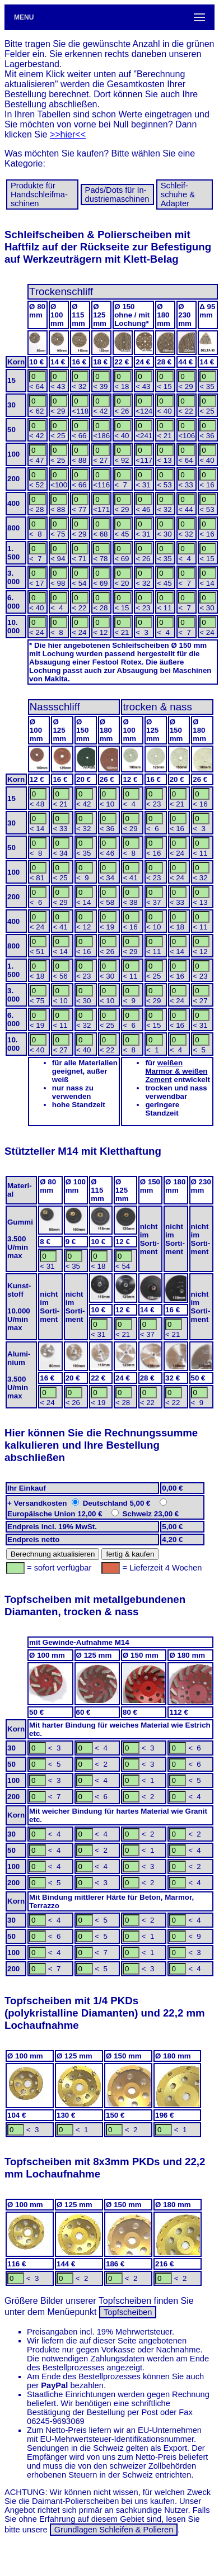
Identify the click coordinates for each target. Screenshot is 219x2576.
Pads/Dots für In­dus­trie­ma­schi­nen (117, 194)
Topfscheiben (128, 2312)
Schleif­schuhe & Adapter (178, 194)
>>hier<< (68, 134)
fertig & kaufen (130, 1554)
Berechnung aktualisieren (53, 1554)
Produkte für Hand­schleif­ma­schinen (39, 194)
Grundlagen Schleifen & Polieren (114, 2529)
